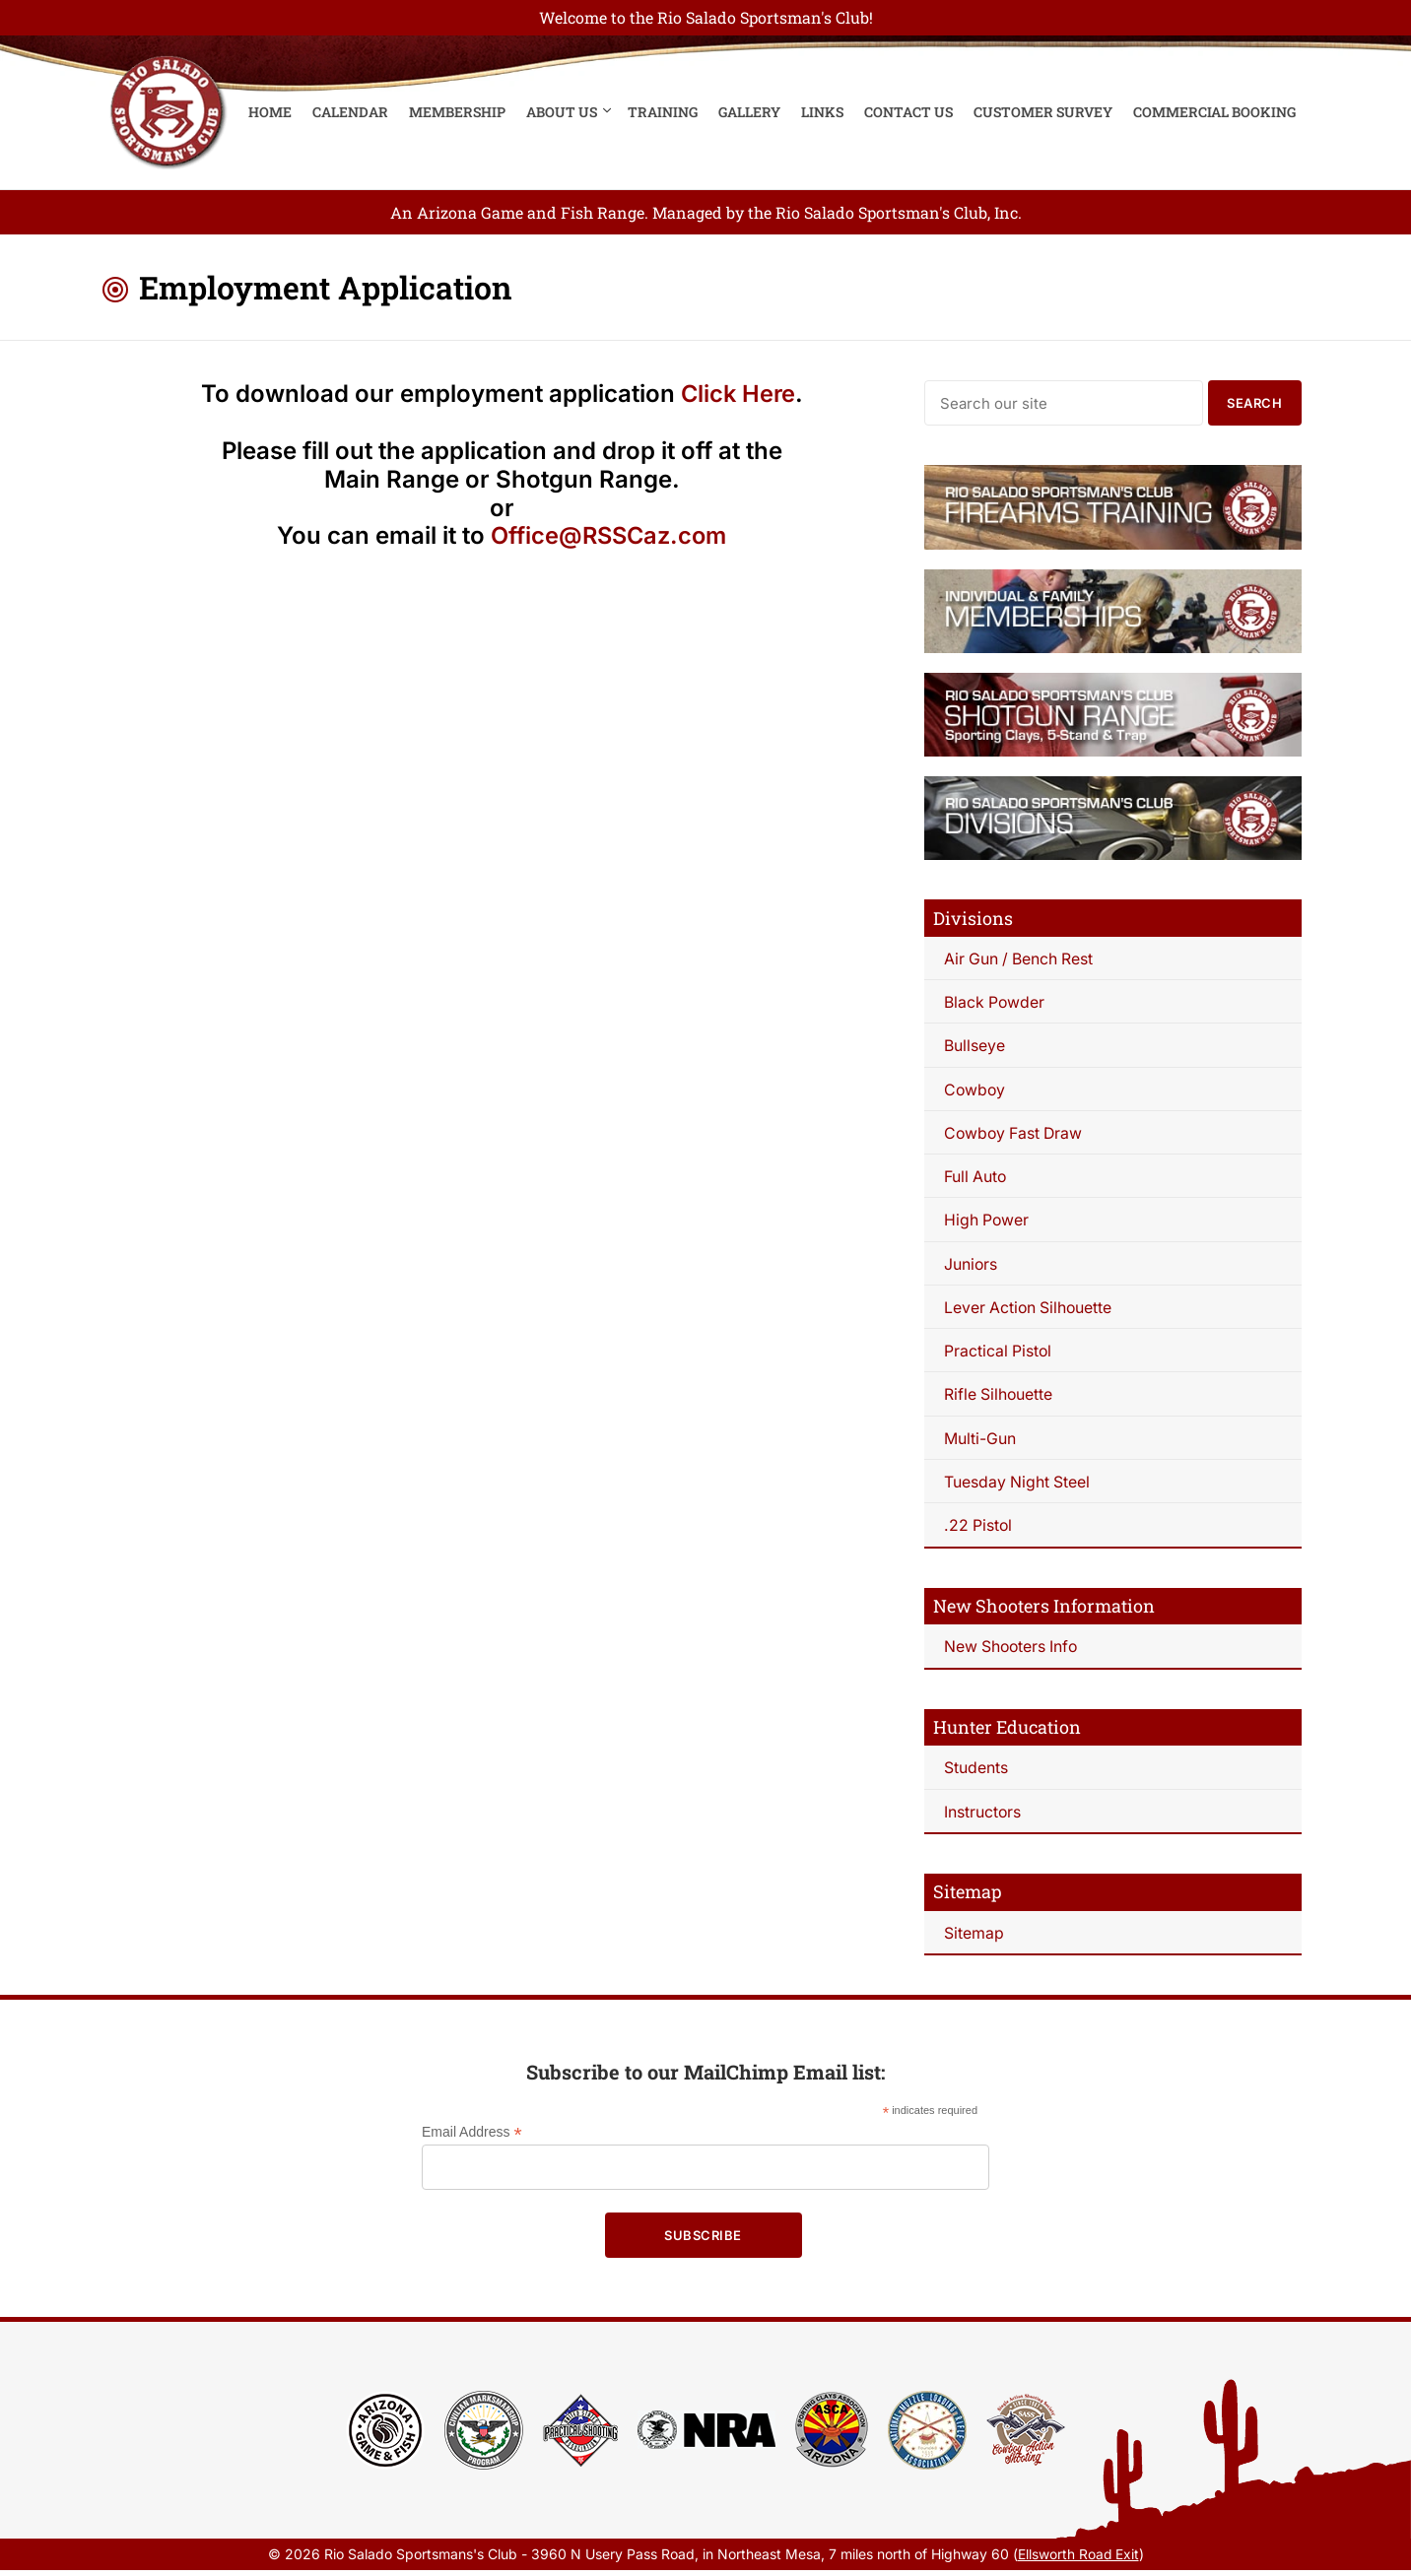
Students (976, 1772)
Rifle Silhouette (999, 1398)
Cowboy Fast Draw (1015, 1134)
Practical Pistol (998, 1353)
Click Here (737, 393)
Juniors (971, 1266)
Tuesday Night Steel (1018, 1485)
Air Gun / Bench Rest (1020, 958)
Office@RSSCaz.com (609, 535)
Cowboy (975, 1090)
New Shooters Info (1013, 1651)
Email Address (472, 2138)
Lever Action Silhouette (1029, 1310)
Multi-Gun (980, 1441)
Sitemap (974, 1938)
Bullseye (974, 1046)
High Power (987, 1221)
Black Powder (995, 1002)
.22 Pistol (979, 1530)
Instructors (983, 1816)
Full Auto (976, 1178)
